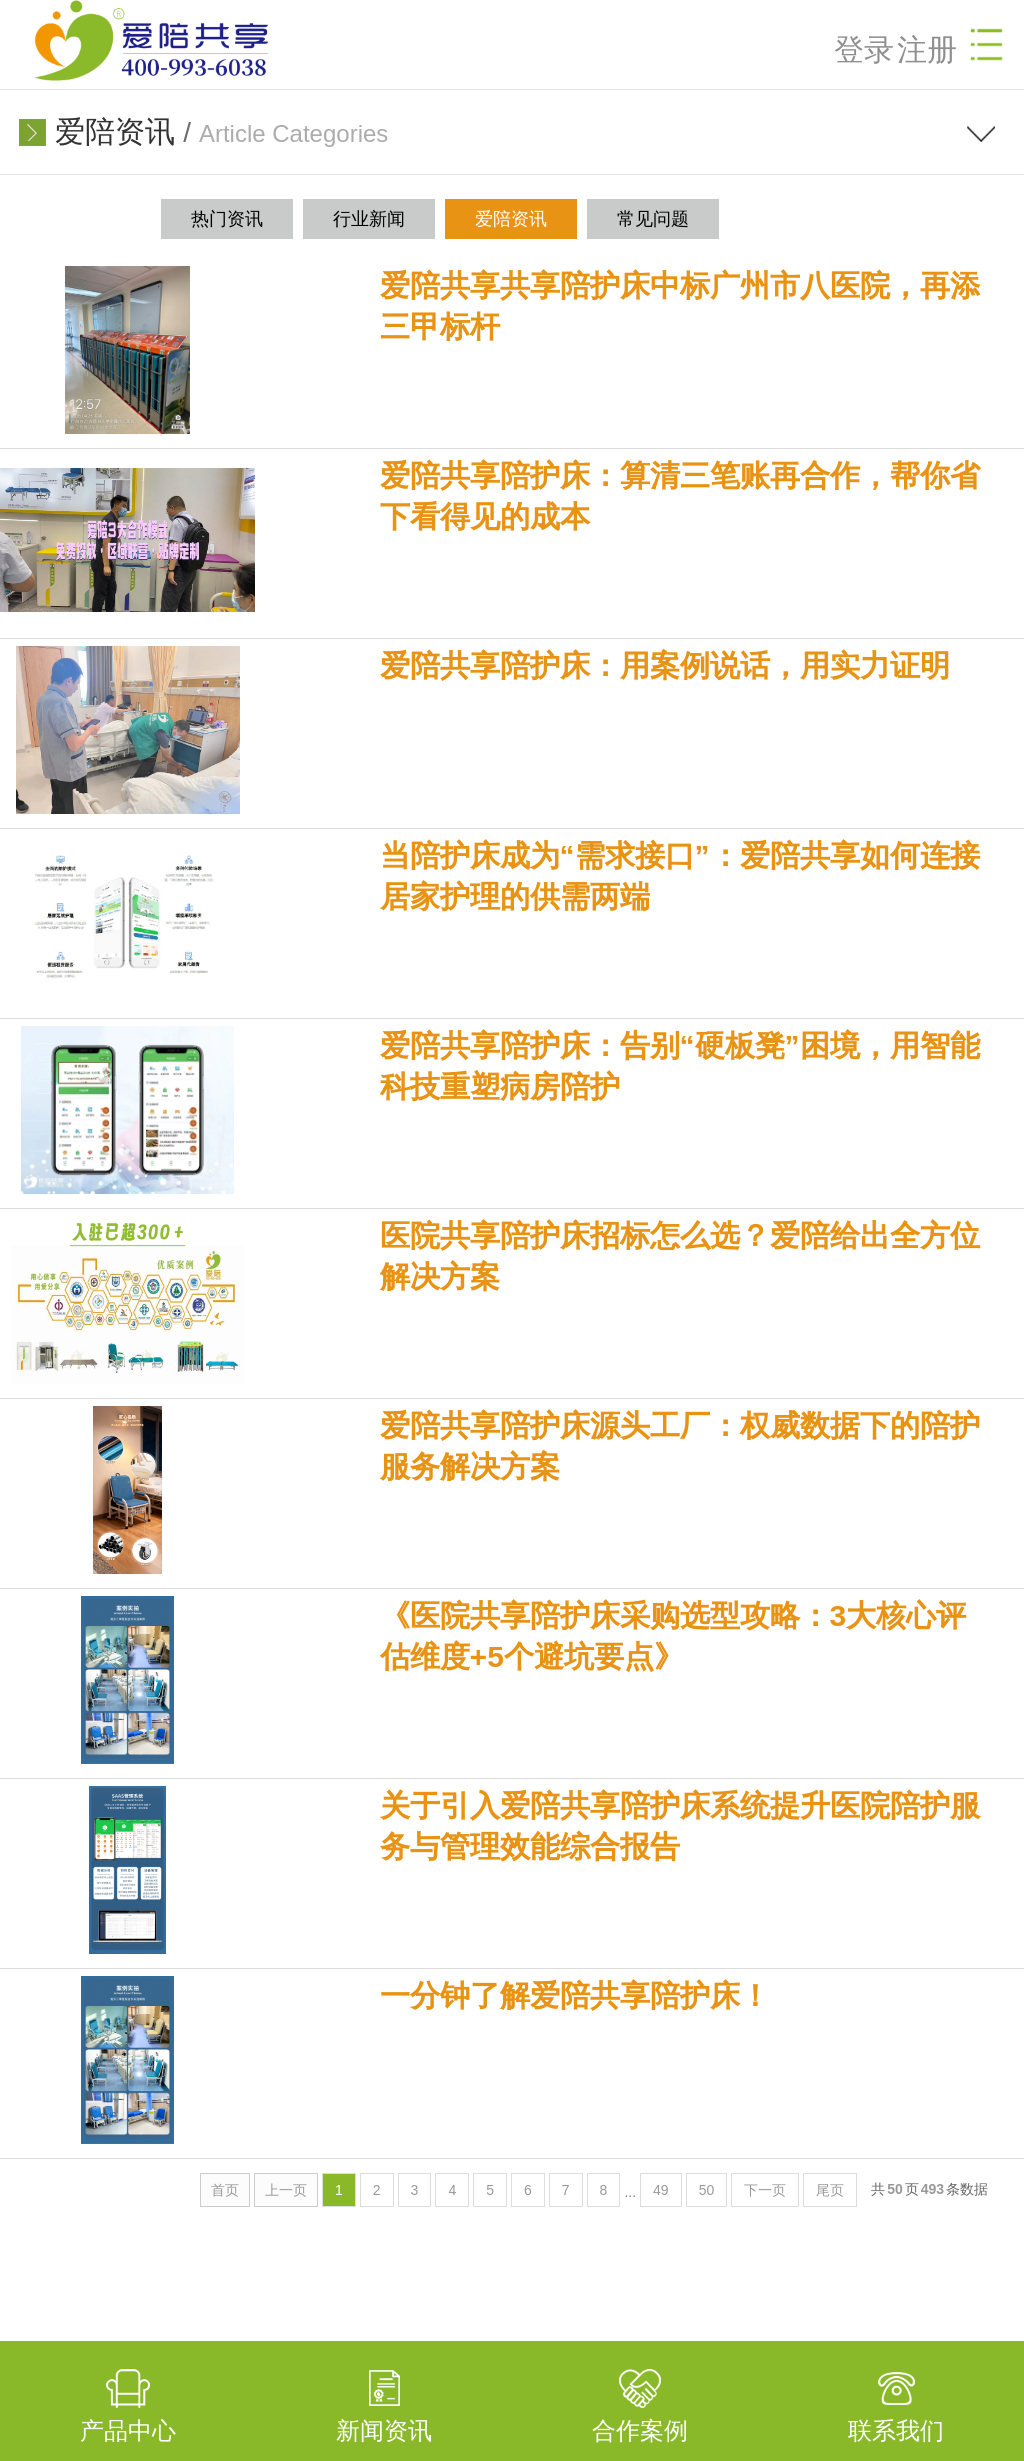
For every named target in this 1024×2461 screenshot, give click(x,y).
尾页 (830, 2190)
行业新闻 (369, 219)
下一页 (765, 2190)
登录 (864, 49)
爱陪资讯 (115, 131)
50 (707, 2190)
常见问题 (653, 219)
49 (661, 2190)
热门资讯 (227, 219)
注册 (927, 49)
